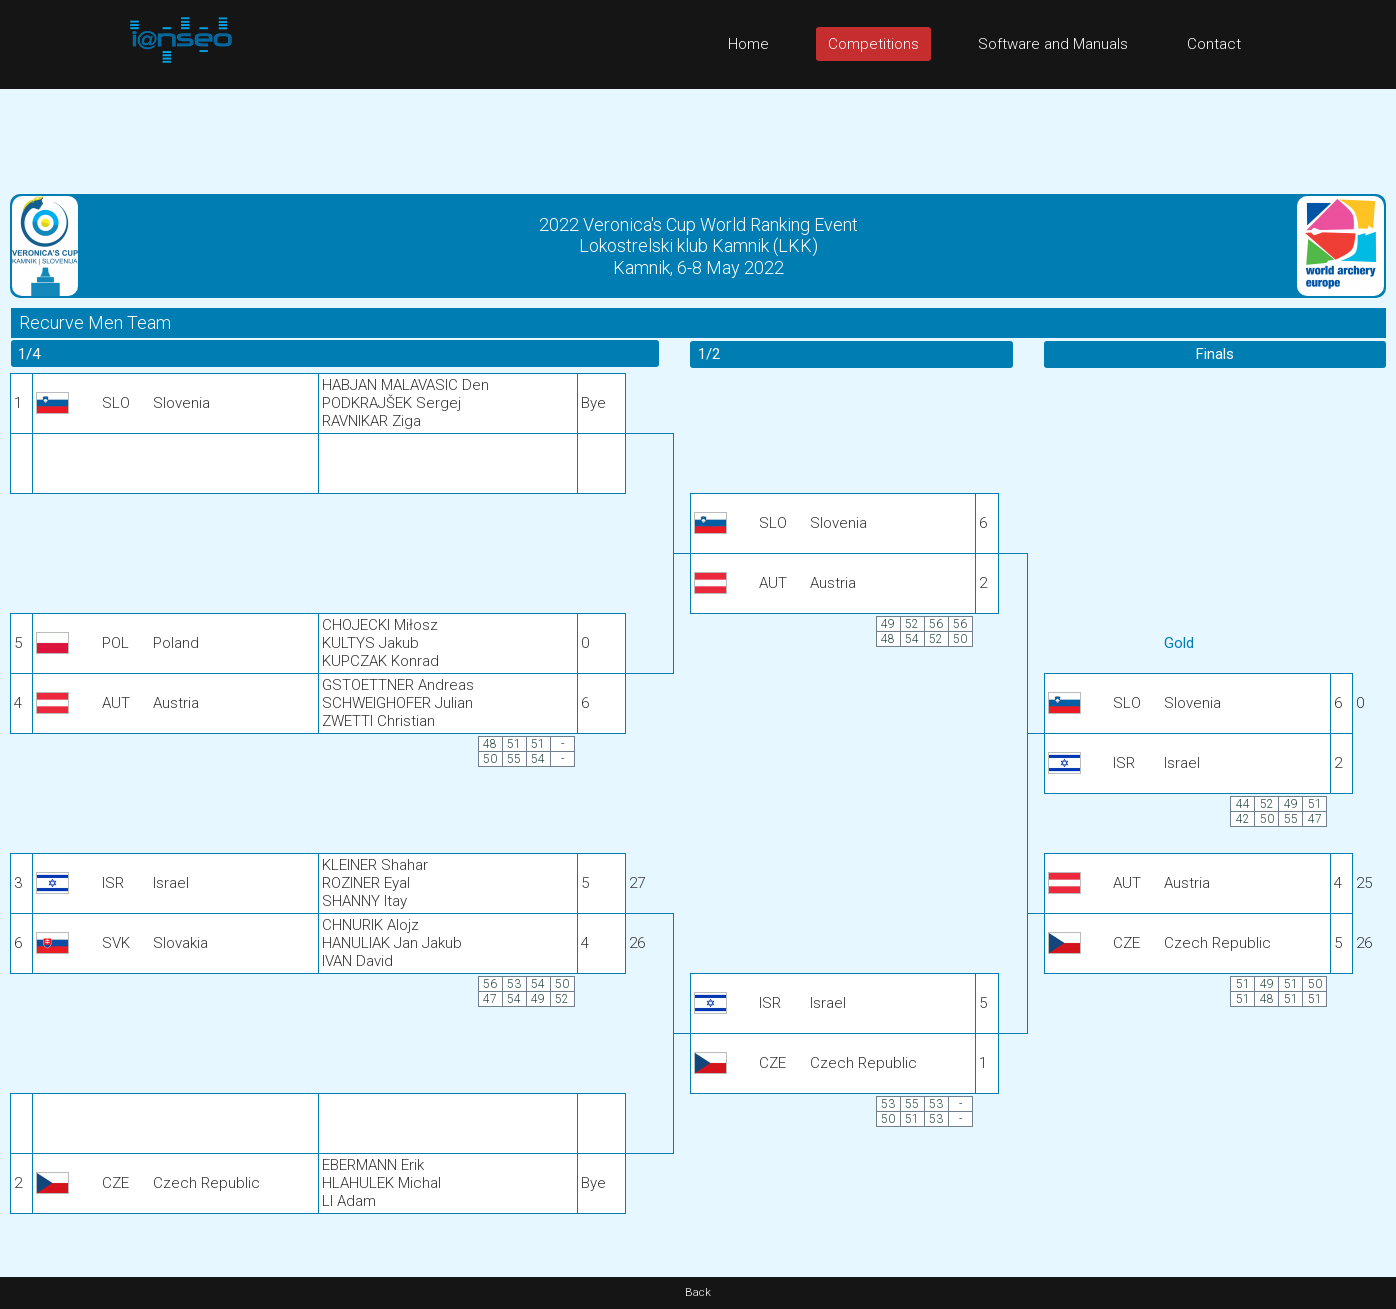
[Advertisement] (698, 134)
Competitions (873, 44)
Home (748, 44)
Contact (1214, 44)
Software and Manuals (1053, 44)
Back (698, 1292)
